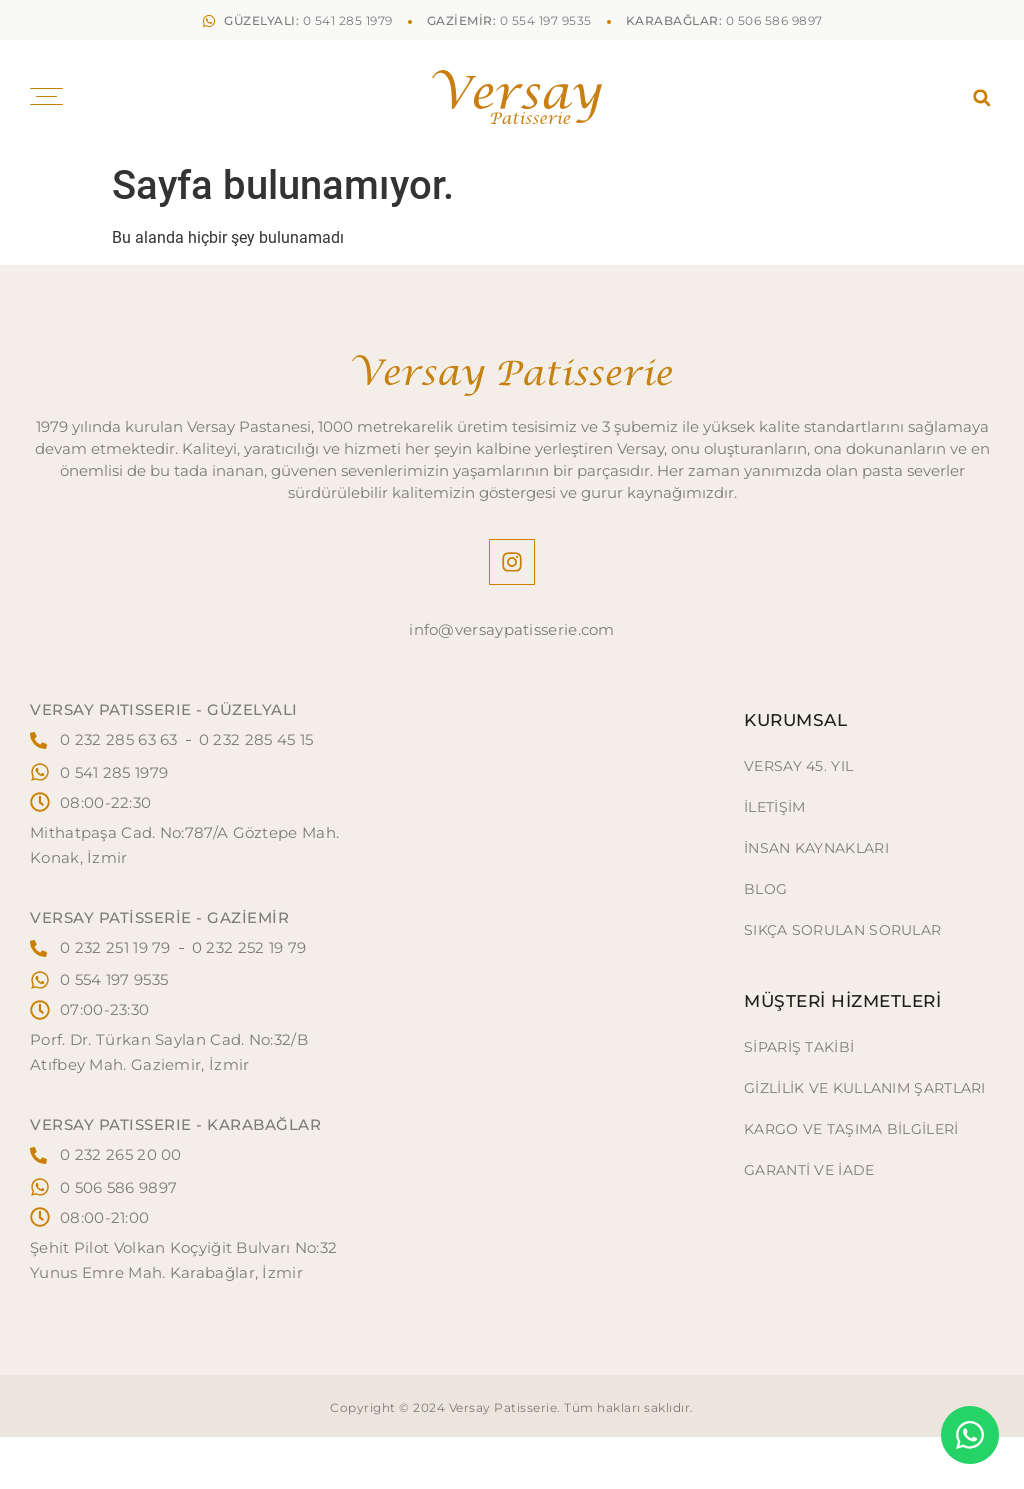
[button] (981, 97)
